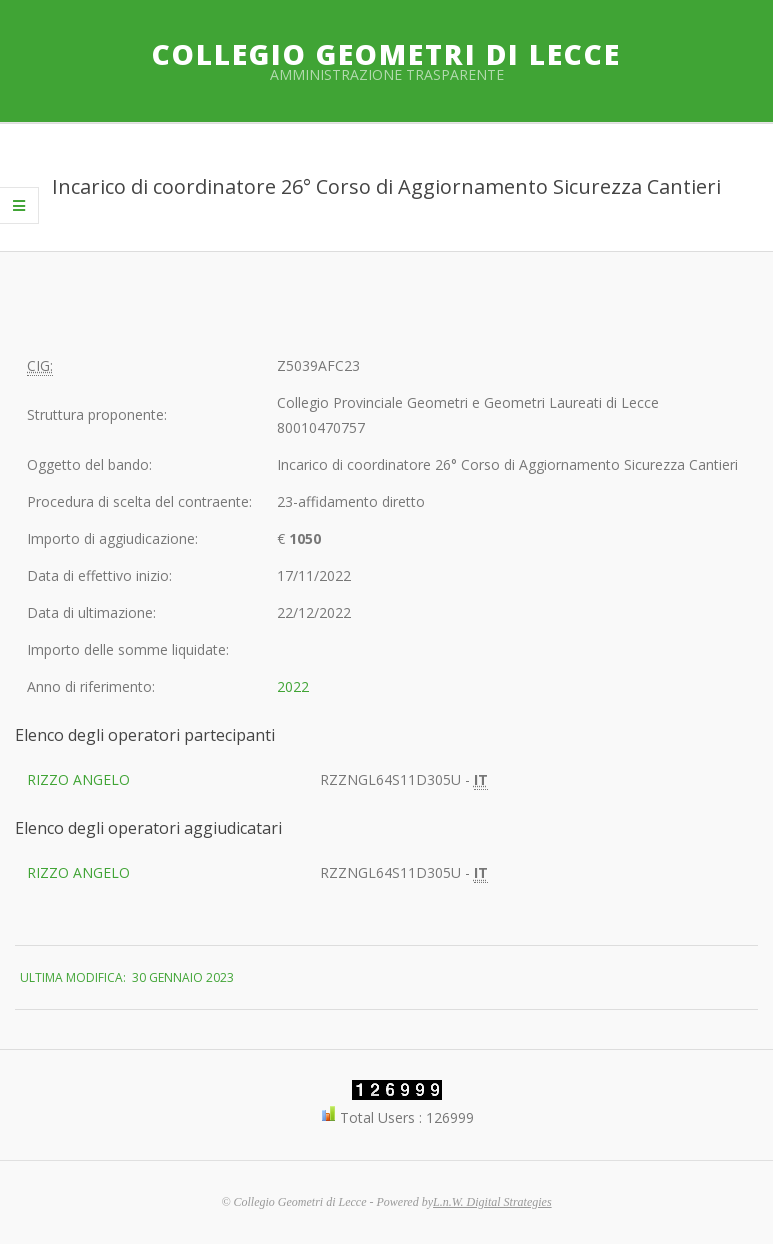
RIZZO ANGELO (78, 779)
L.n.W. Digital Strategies (492, 1202)
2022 (293, 686)
